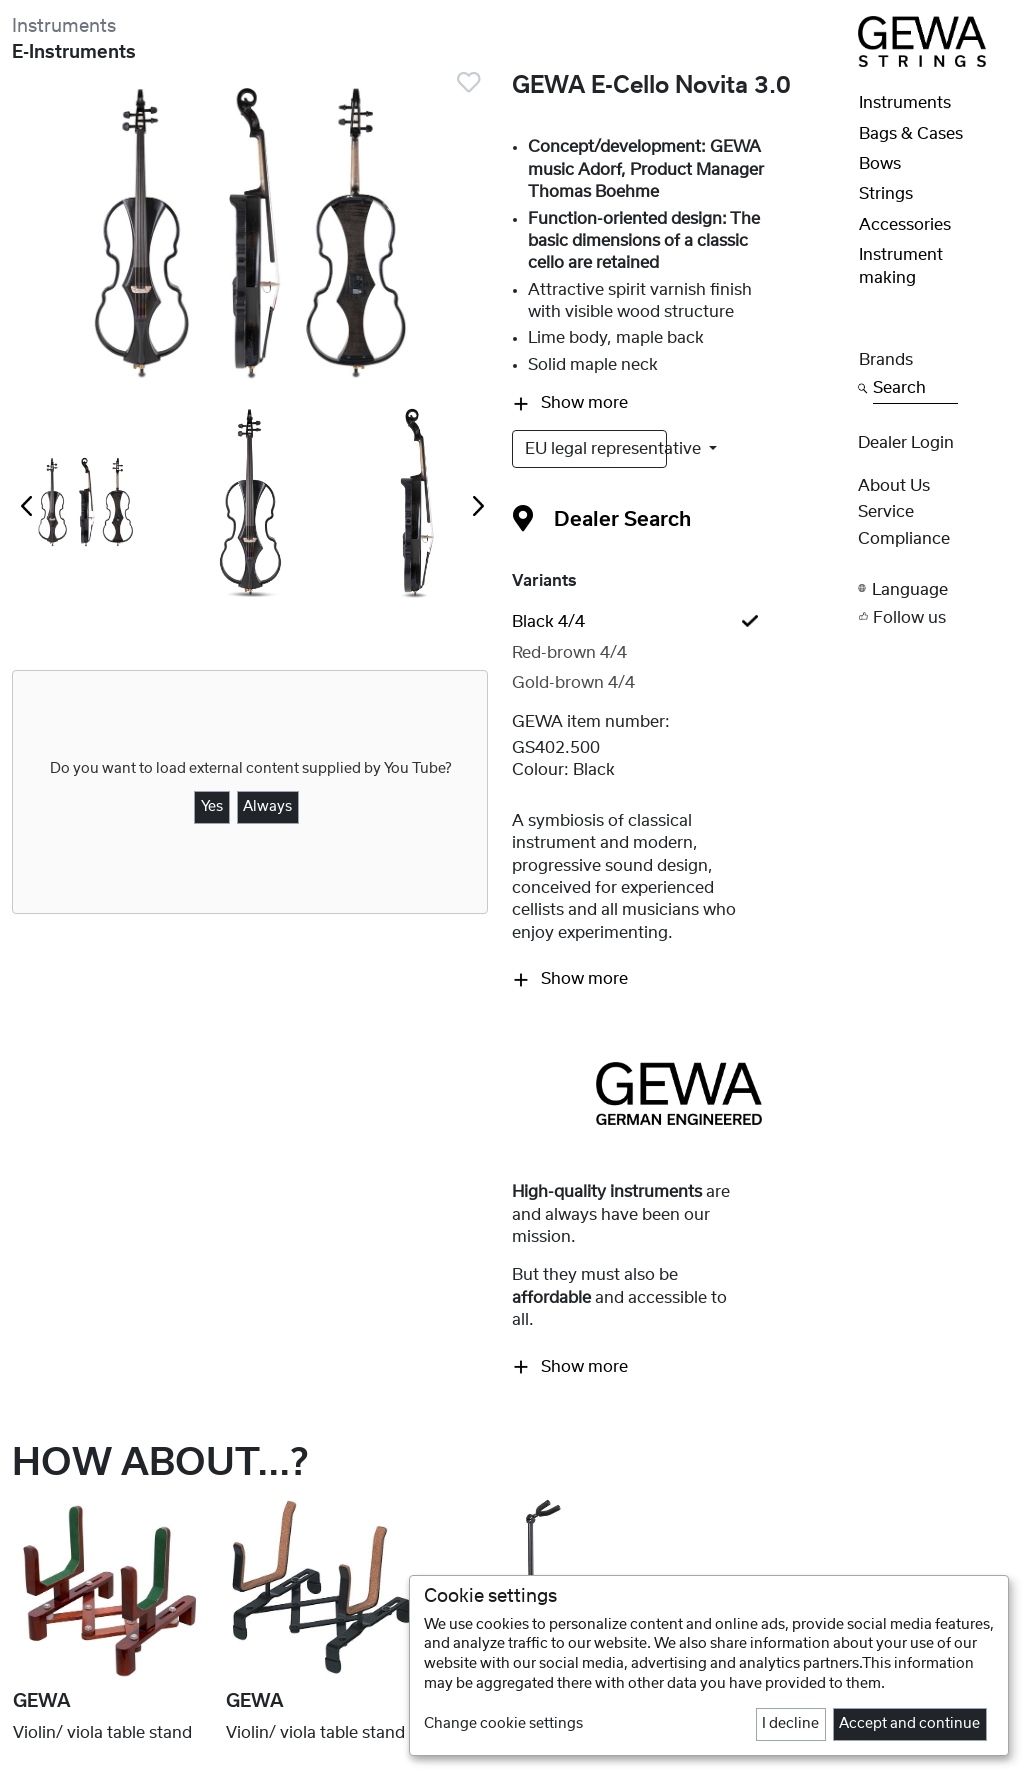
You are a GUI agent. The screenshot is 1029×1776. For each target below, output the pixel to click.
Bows (880, 164)
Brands (886, 360)
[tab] (678, 622)
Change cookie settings (503, 1724)
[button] (938, 588)
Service (886, 512)
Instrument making (901, 266)
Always (267, 807)
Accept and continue (909, 1724)
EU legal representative (596, 449)
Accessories (905, 225)
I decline (790, 1724)
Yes (212, 807)
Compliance (904, 539)
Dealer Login (906, 443)
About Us (894, 486)
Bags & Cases (911, 134)
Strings (886, 194)
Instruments (64, 26)
